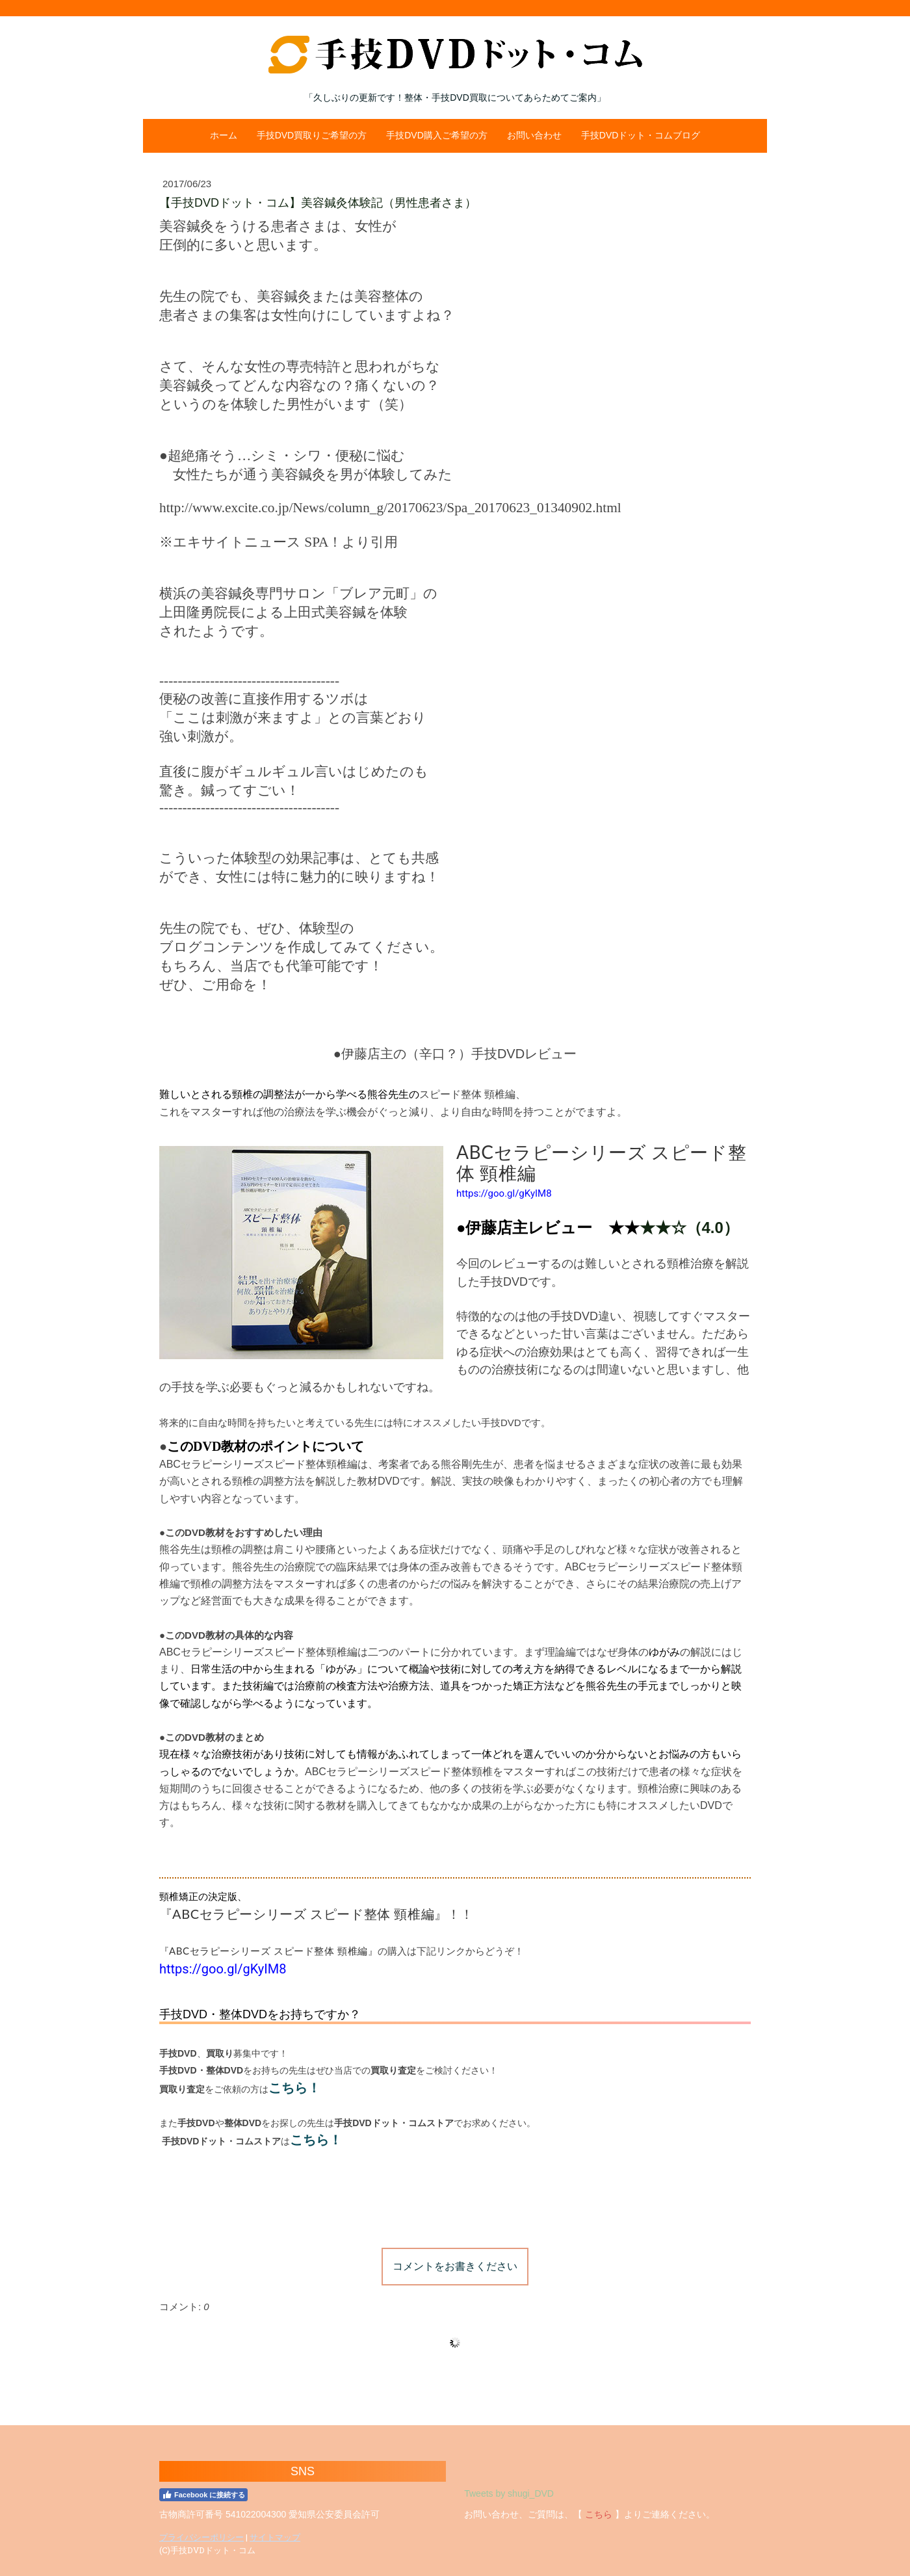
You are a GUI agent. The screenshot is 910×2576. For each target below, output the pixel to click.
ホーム (223, 135)
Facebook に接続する (203, 2495)
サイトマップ (275, 2537)
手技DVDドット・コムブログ (641, 135)
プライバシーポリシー (201, 2537)
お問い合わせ (534, 135)
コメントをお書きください (455, 2266)
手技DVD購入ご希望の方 (437, 135)
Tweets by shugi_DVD (509, 2493)
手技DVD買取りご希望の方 (312, 135)
